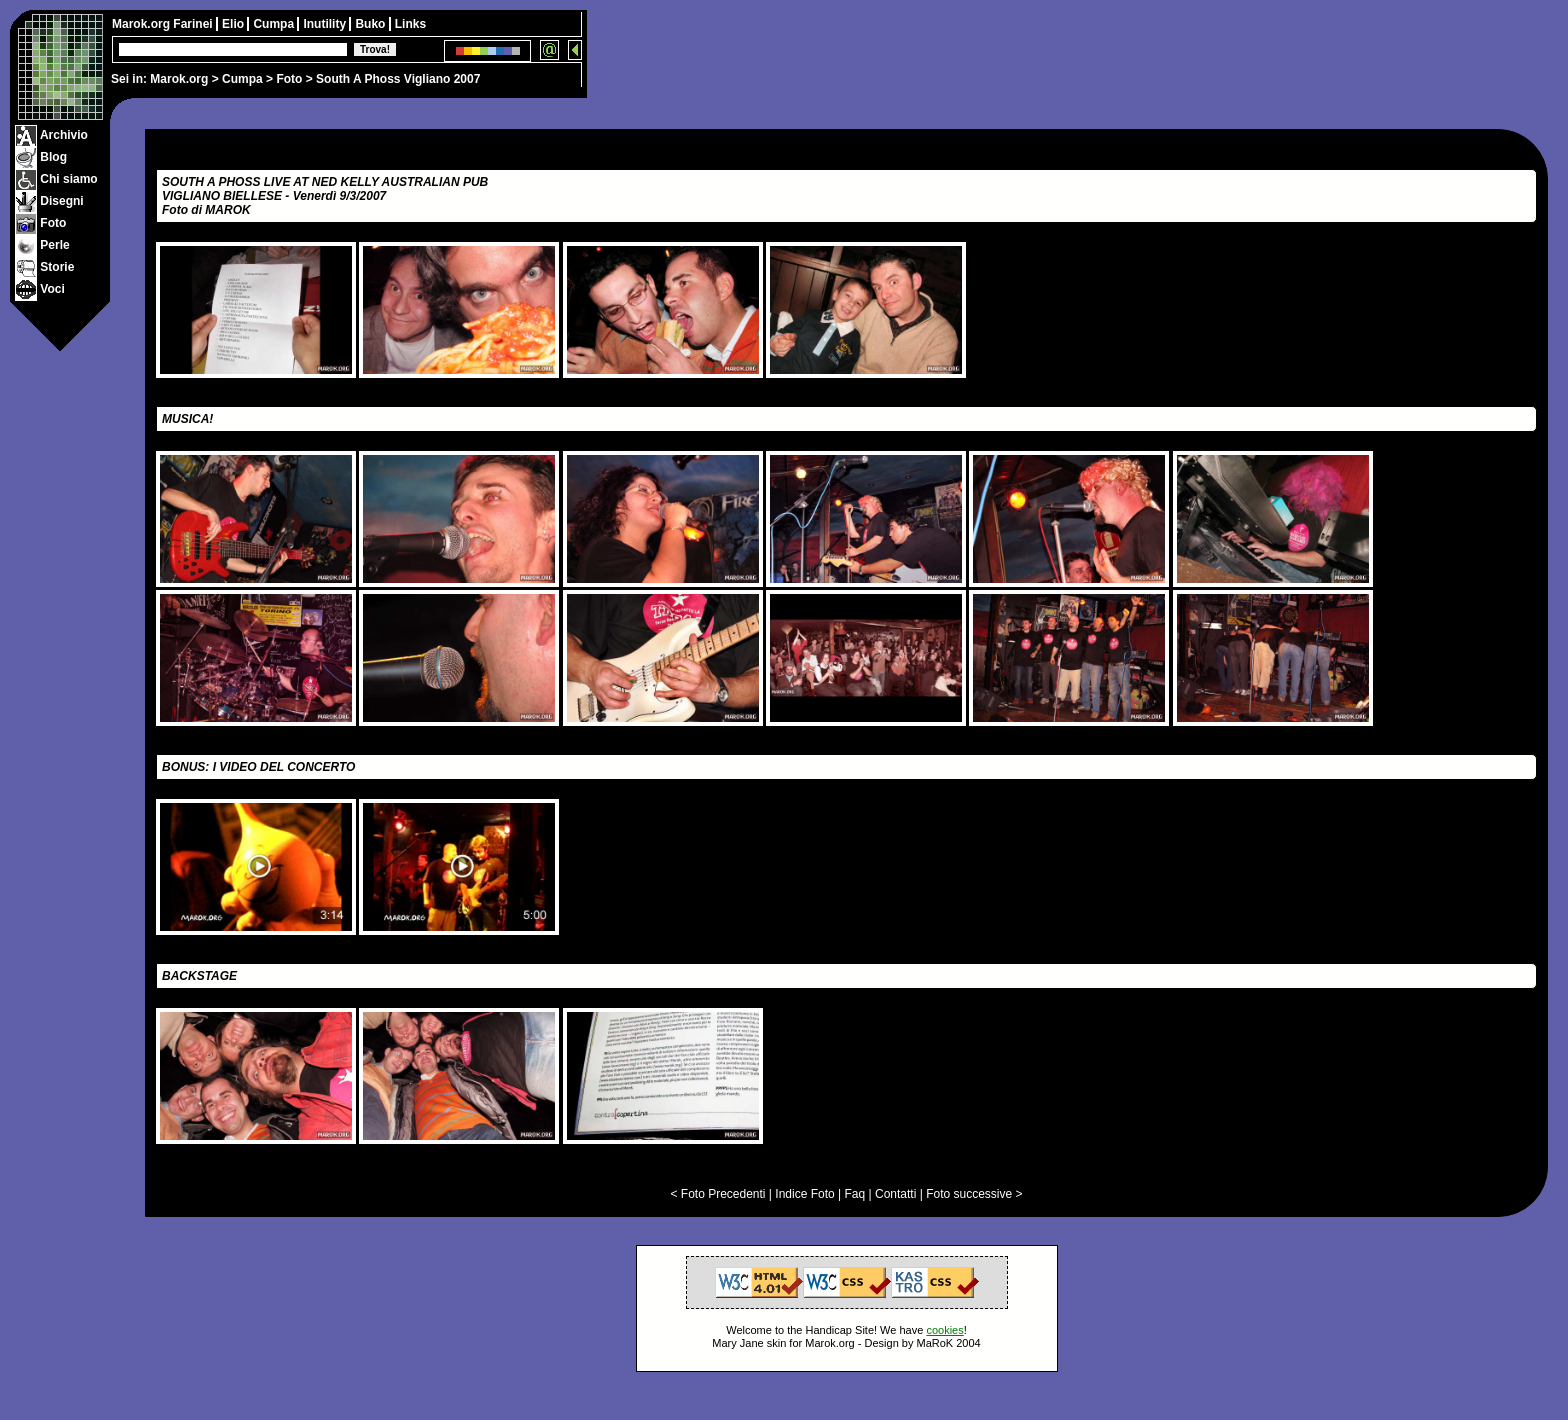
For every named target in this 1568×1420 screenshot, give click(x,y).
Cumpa (242, 79)
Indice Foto (804, 1194)
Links (410, 24)
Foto (289, 79)
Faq (855, 1194)
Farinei (194, 24)
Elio (234, 24)
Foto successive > (974, 1194)
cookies (944, 1330)
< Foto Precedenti (717, 1194)
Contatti (895, 1194)
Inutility (326, 24)
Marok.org (179, 79)
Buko (371, 24)
